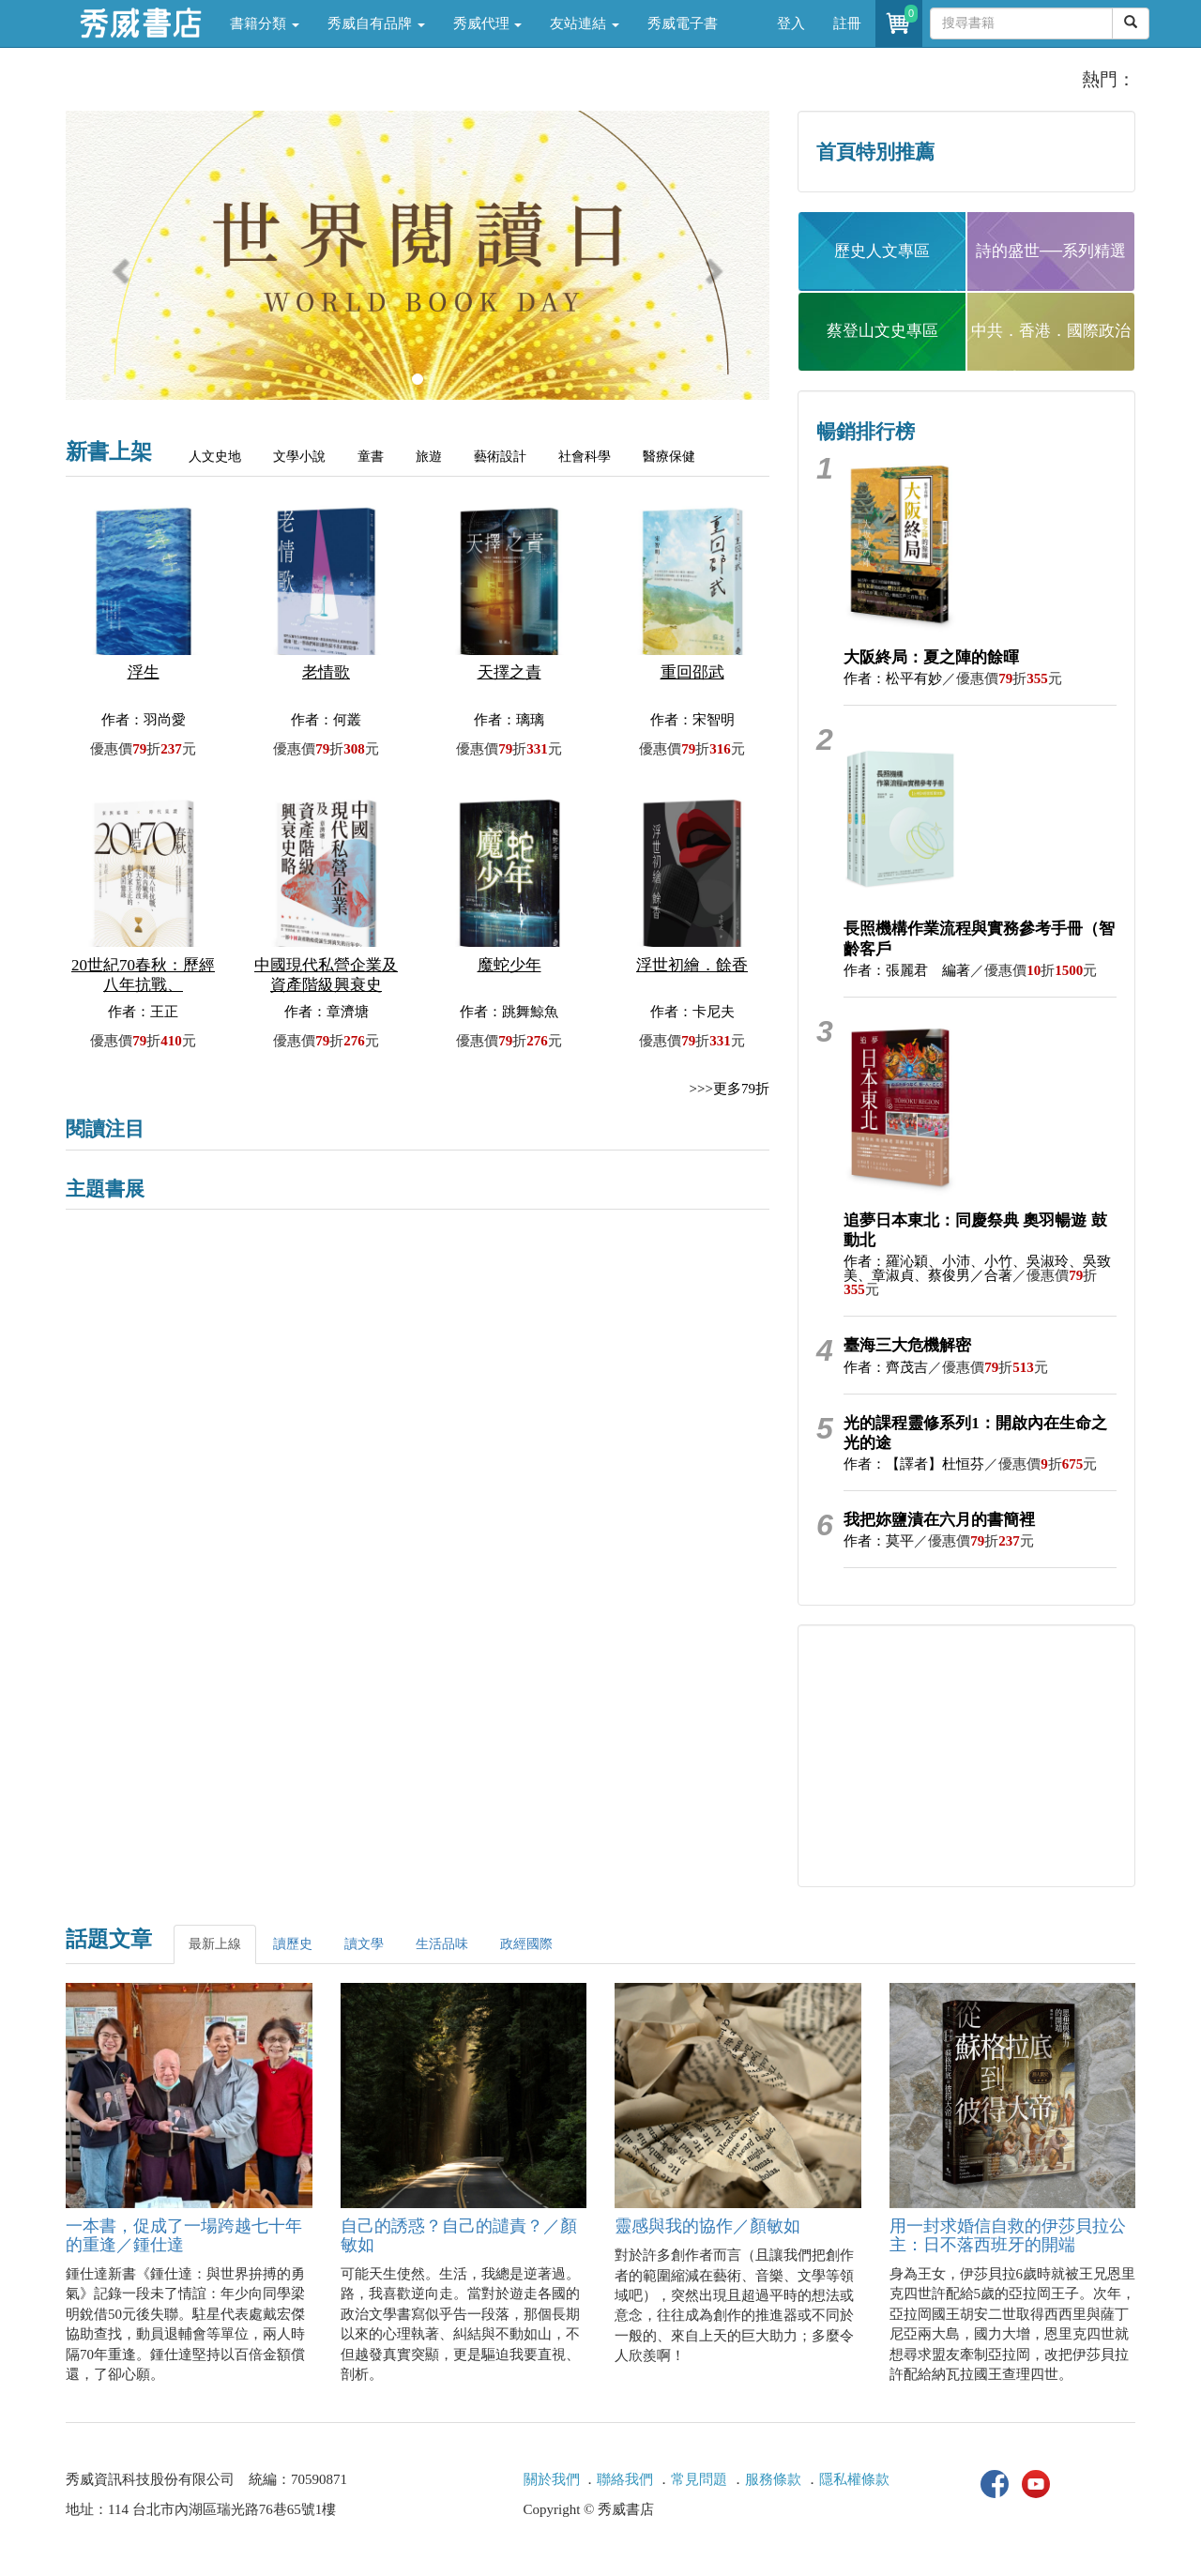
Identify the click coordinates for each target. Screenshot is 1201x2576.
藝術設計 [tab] (500, 457)
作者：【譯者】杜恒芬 (914, 1463)
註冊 (847, 23)
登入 (791, 23)
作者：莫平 (879, 1540)
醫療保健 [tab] (669, 457)
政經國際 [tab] (526, 1944)
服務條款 (773, 2479)
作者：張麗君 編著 (907, 970)
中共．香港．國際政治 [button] (1051, 331)
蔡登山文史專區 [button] (882, 331)
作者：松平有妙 (893, 678)
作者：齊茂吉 (886, 1367)
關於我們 (552, 2479)
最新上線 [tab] (215, 1944)
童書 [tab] (370, 457)
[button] (119, 265)
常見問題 (699, 2479)
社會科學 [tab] (584, 457)
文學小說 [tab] (299, 457)
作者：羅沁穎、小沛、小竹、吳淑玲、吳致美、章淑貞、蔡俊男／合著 (977, 1268)
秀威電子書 (682, 23)
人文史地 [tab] (215, 457)
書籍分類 (264, 23)
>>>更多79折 (729, 1088)
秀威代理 (488, 23)
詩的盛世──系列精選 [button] (1051, 251)
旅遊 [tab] (429, 457)
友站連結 (584, 23)
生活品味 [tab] (442, 1944)
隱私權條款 (854, 2479)
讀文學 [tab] (364, 1944)
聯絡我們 (625, 2479)
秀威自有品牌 (376, 23)
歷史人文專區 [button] (882, 251)
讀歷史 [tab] (292, 1944)
